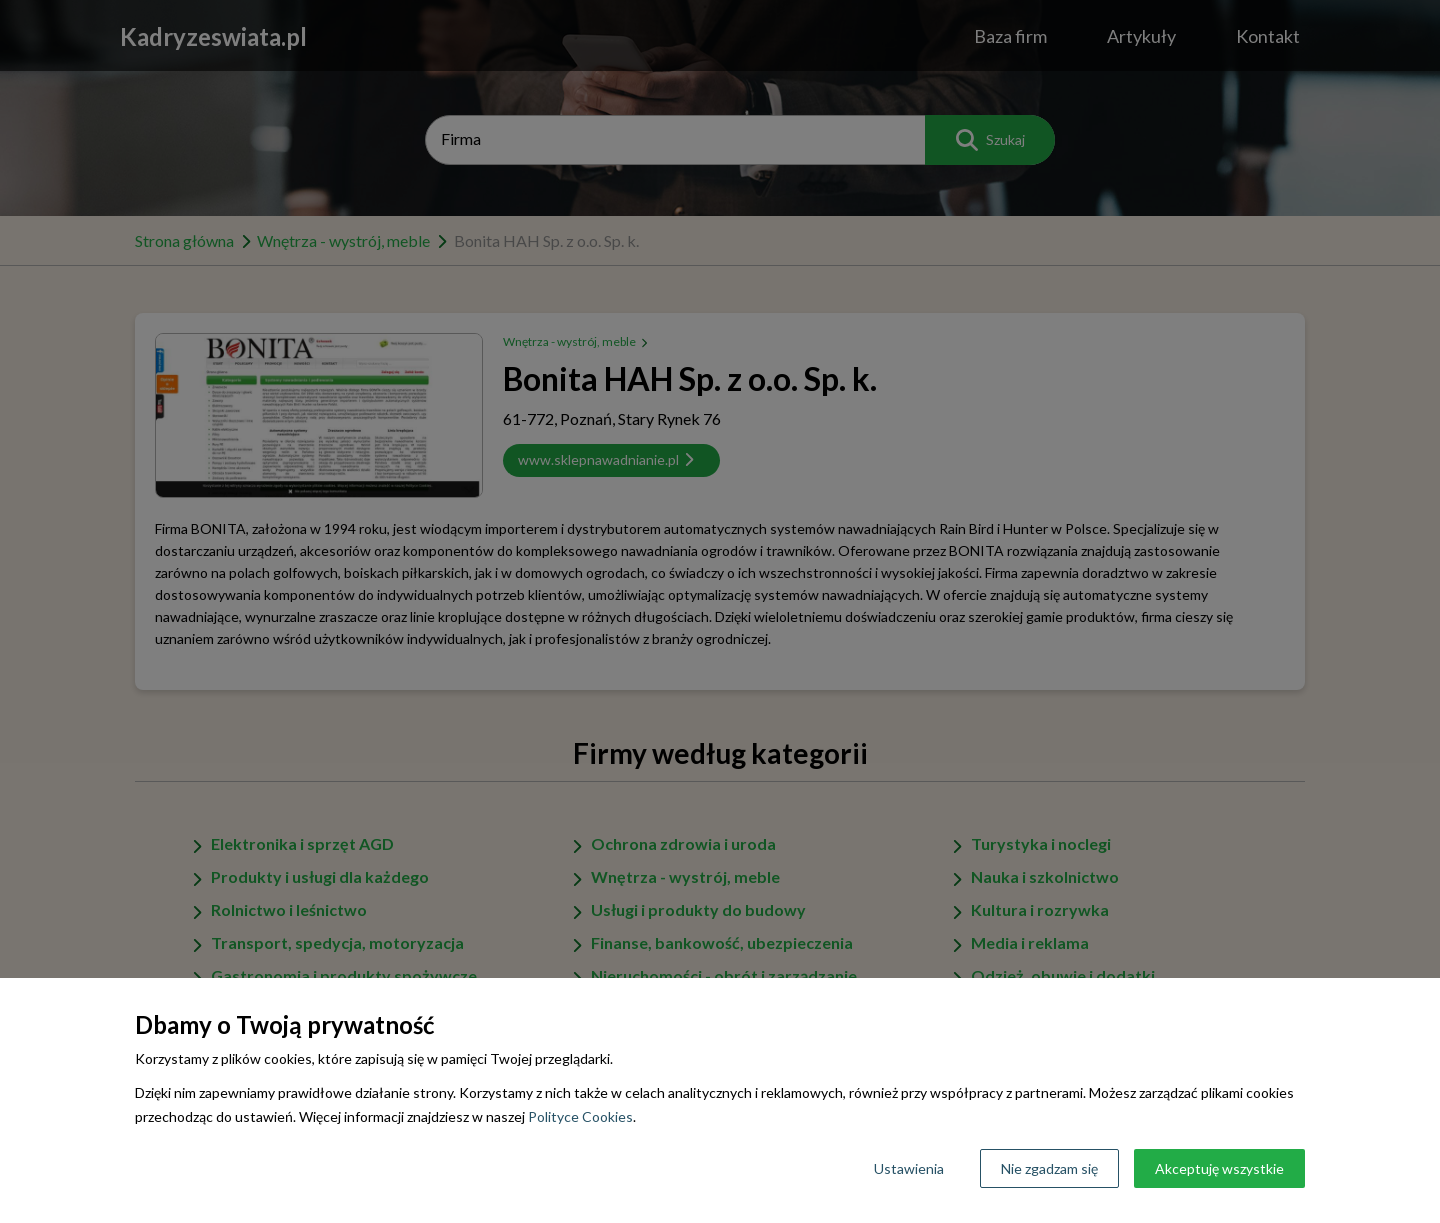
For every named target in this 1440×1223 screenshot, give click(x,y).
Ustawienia (909, 1168)
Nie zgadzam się (1049, 1168)
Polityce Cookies (580, 1116)
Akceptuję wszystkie (1219, 1168)
